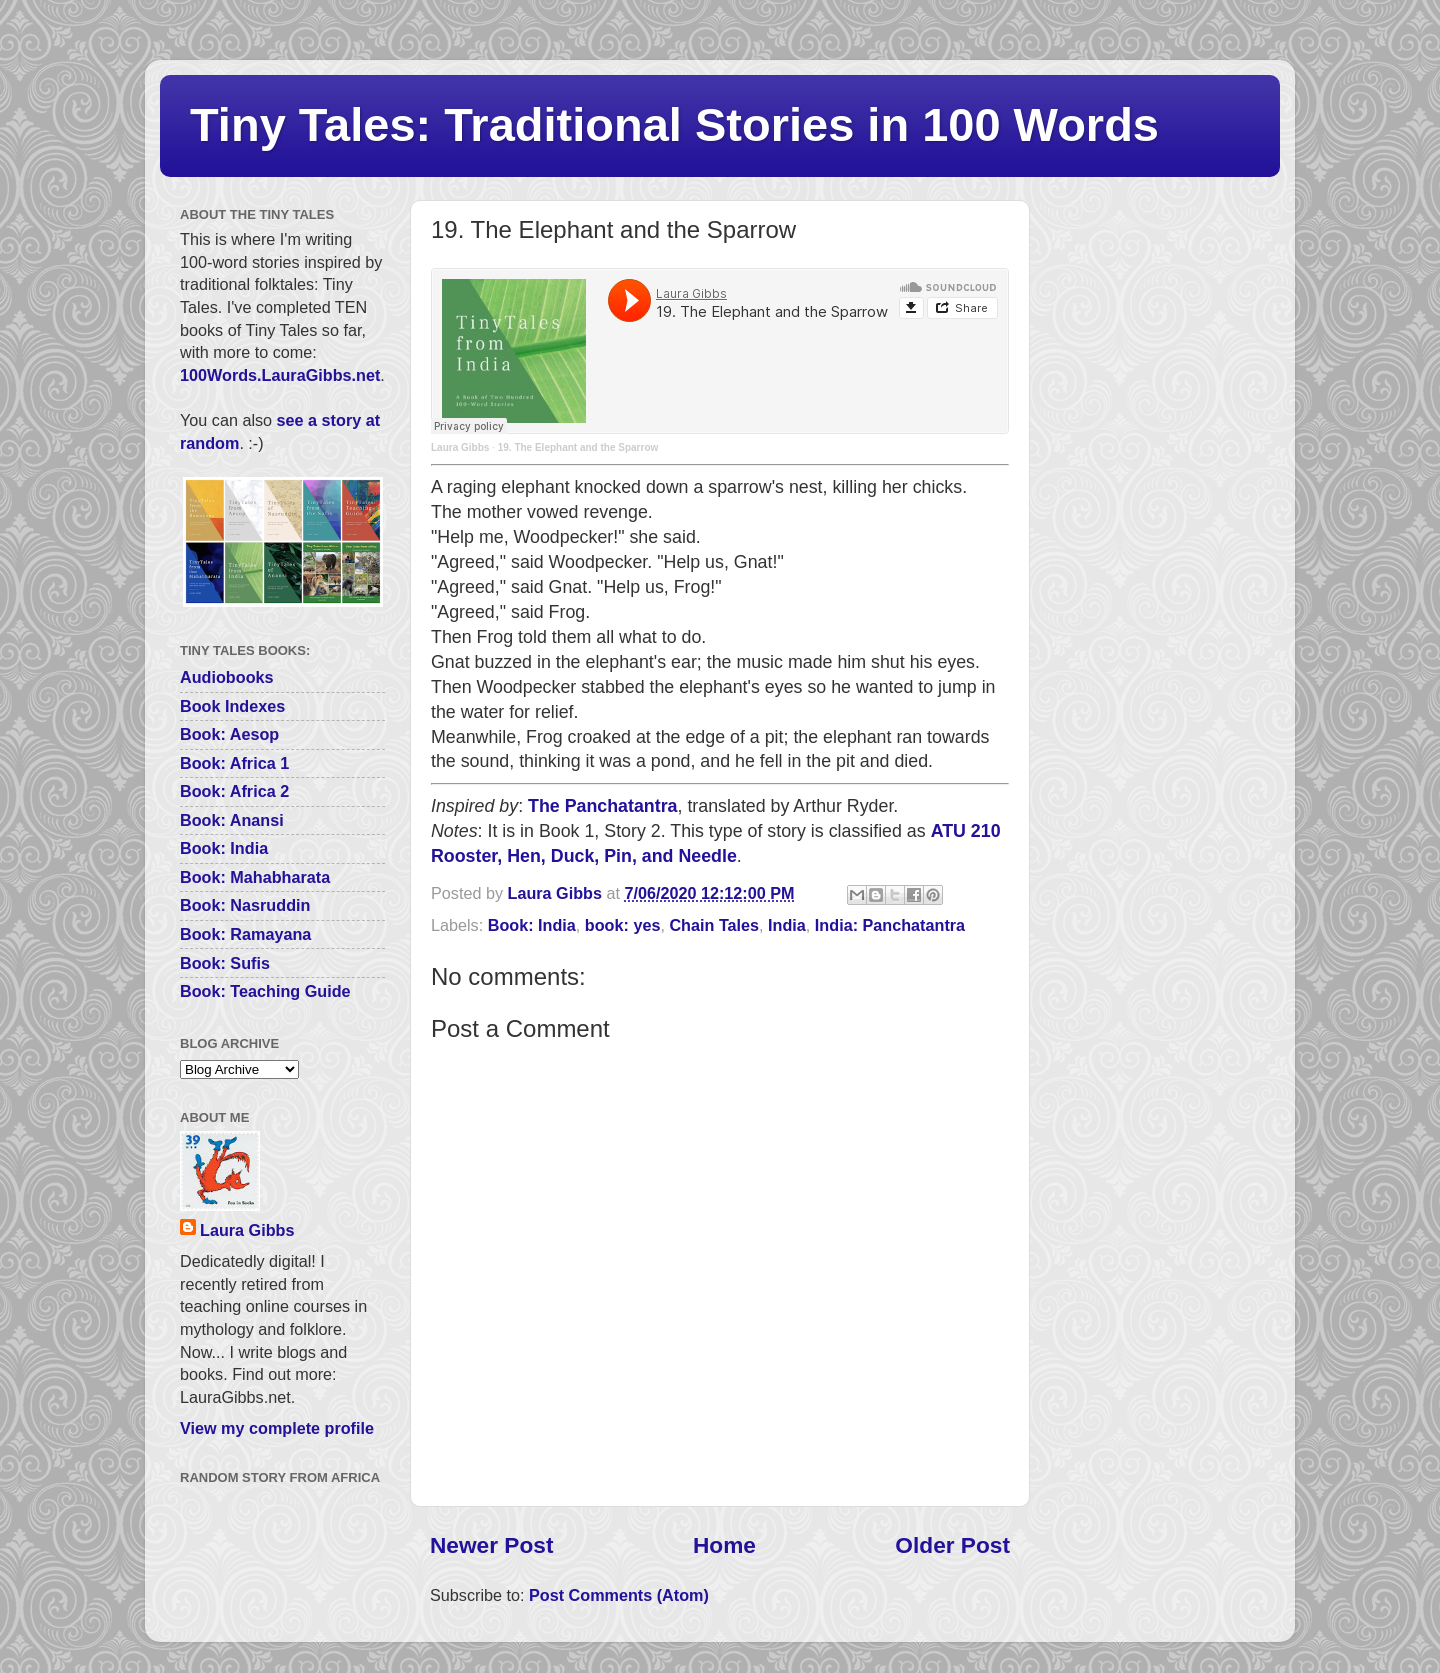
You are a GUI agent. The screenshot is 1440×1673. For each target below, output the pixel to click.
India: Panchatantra (890, 925)
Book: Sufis (225, 963)
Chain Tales (714, 925)
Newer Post (491, 1545)
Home (724, 1545)
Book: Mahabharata (255, 877)
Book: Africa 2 (234, 791)
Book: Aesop (229, 734)
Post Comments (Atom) (619, 1595)
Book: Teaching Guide (265, 991)
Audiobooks (227, 677)
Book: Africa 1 (234, 763)
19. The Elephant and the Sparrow (578, 447)
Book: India (532, 925)
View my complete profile (277, 1428)
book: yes (623, 925)
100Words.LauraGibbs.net (280, 375)
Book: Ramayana (245, 934)
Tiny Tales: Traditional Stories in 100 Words (674, 124)
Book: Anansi (232, 820)
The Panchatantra (602, 806)
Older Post (952, 1545)
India (787, 925)
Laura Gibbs (460, 447)
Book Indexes (232, 706)
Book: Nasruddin (245, 905)
